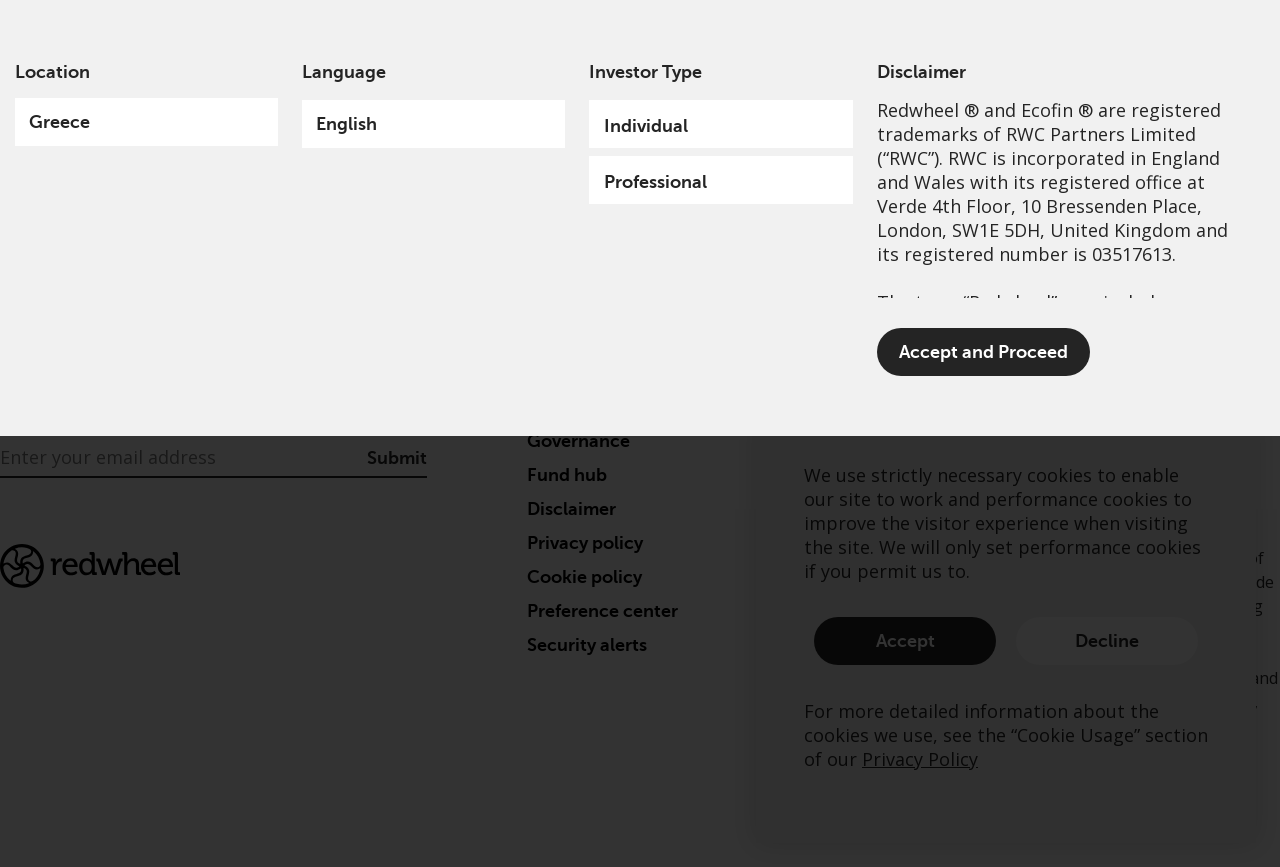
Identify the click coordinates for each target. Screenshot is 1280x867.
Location (52, 72)
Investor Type (645, 72)
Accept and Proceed (983, 352)
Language (344, 72)
